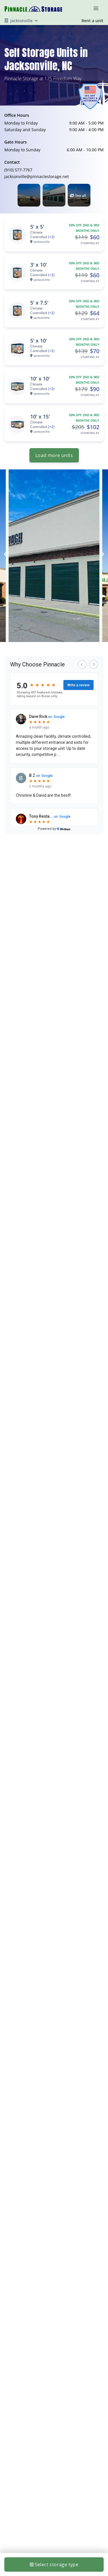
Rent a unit (92, 20)
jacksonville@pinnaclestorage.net (36, 176)
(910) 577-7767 (18, 170)
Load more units (54, 455)
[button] (29, 195)
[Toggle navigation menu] (98, 8)
